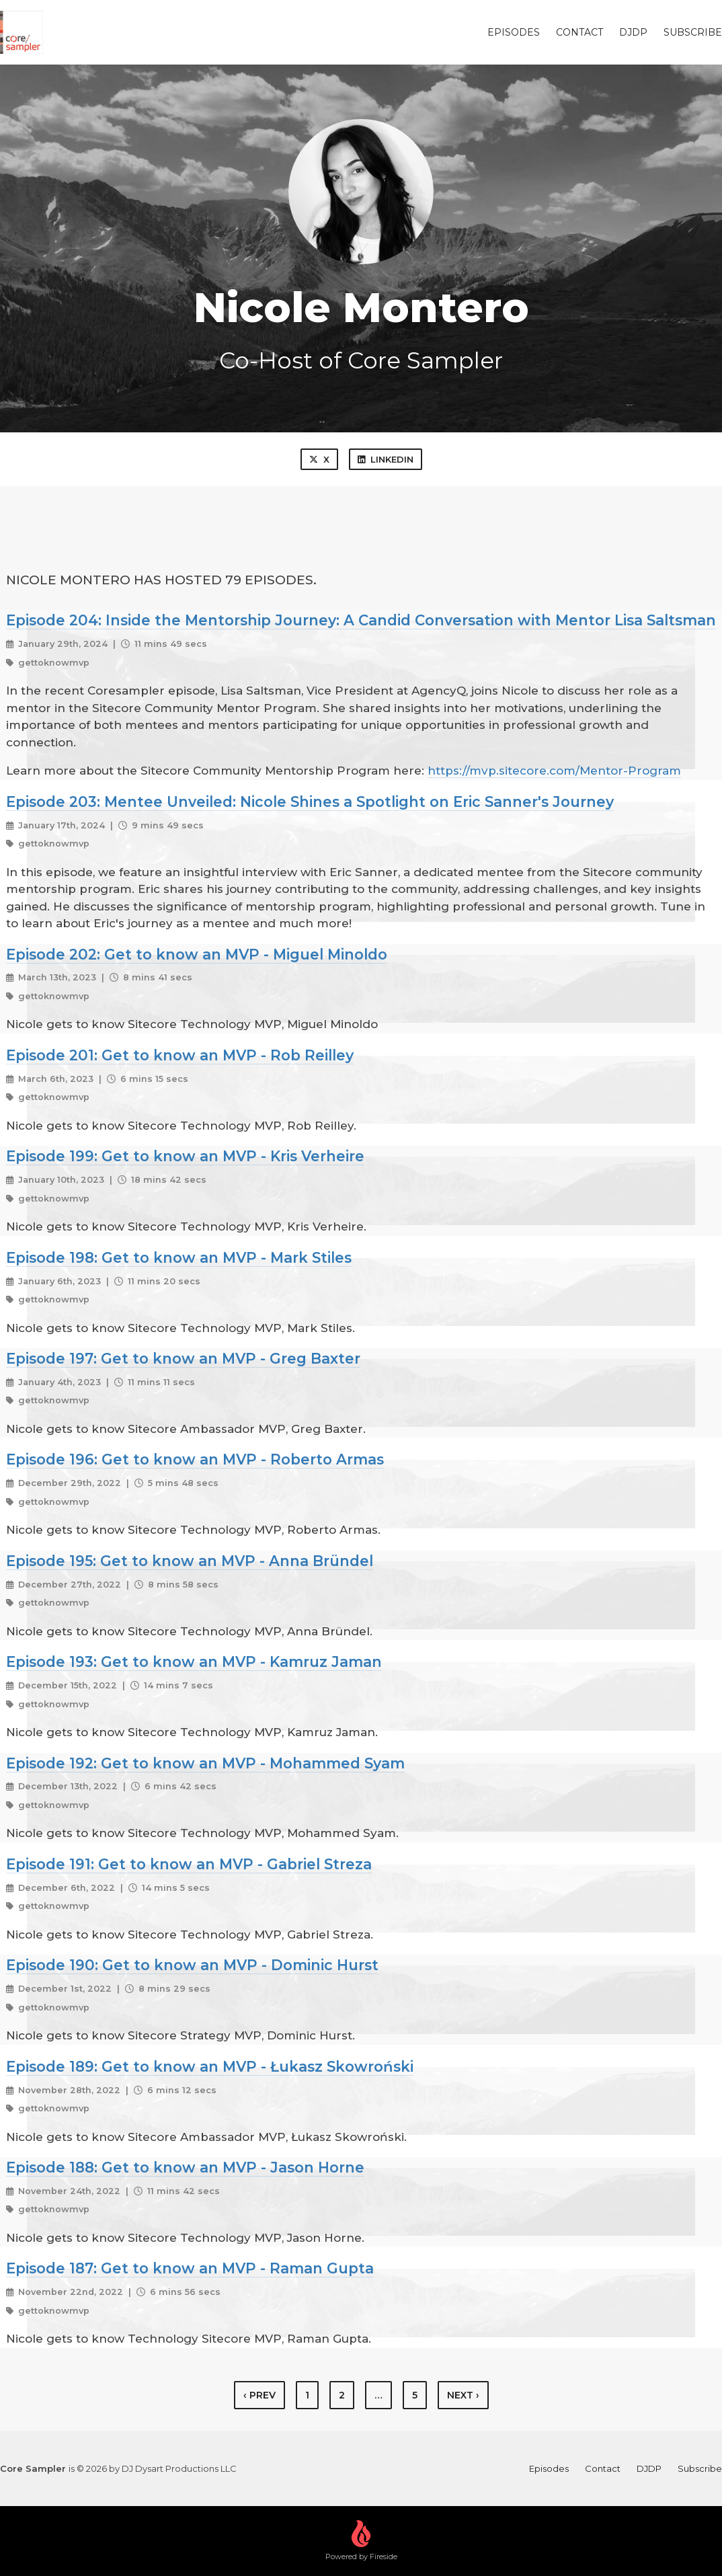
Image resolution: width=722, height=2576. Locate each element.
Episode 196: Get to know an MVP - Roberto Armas (195, 1459)
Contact (579, 32)
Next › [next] (463, 2395)
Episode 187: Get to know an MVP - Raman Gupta (190, 2268)
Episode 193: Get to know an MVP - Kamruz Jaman (194, 1661)
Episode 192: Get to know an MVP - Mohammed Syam (205, 1763)
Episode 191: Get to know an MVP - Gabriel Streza (189, 1864)
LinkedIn (385, 459)
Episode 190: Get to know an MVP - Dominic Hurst (192, 1965)
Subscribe (693, 32)
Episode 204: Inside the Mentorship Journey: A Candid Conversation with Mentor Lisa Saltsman (361, 620)
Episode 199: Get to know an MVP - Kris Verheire (185, 1156)
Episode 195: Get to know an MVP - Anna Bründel (189, 1560)
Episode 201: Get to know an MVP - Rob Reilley (180, 1055)
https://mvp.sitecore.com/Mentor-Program (554, 770)
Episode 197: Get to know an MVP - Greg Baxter (183, 1358)
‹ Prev (259, 2395)
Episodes (513, 32)
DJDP (633, 32)
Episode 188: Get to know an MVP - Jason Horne (185, 2167)
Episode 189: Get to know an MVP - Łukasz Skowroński (209, 2066)
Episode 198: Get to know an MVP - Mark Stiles (179, 1257)
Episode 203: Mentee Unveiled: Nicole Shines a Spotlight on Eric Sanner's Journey (310, 801)
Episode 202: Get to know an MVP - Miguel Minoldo (196, 954)
